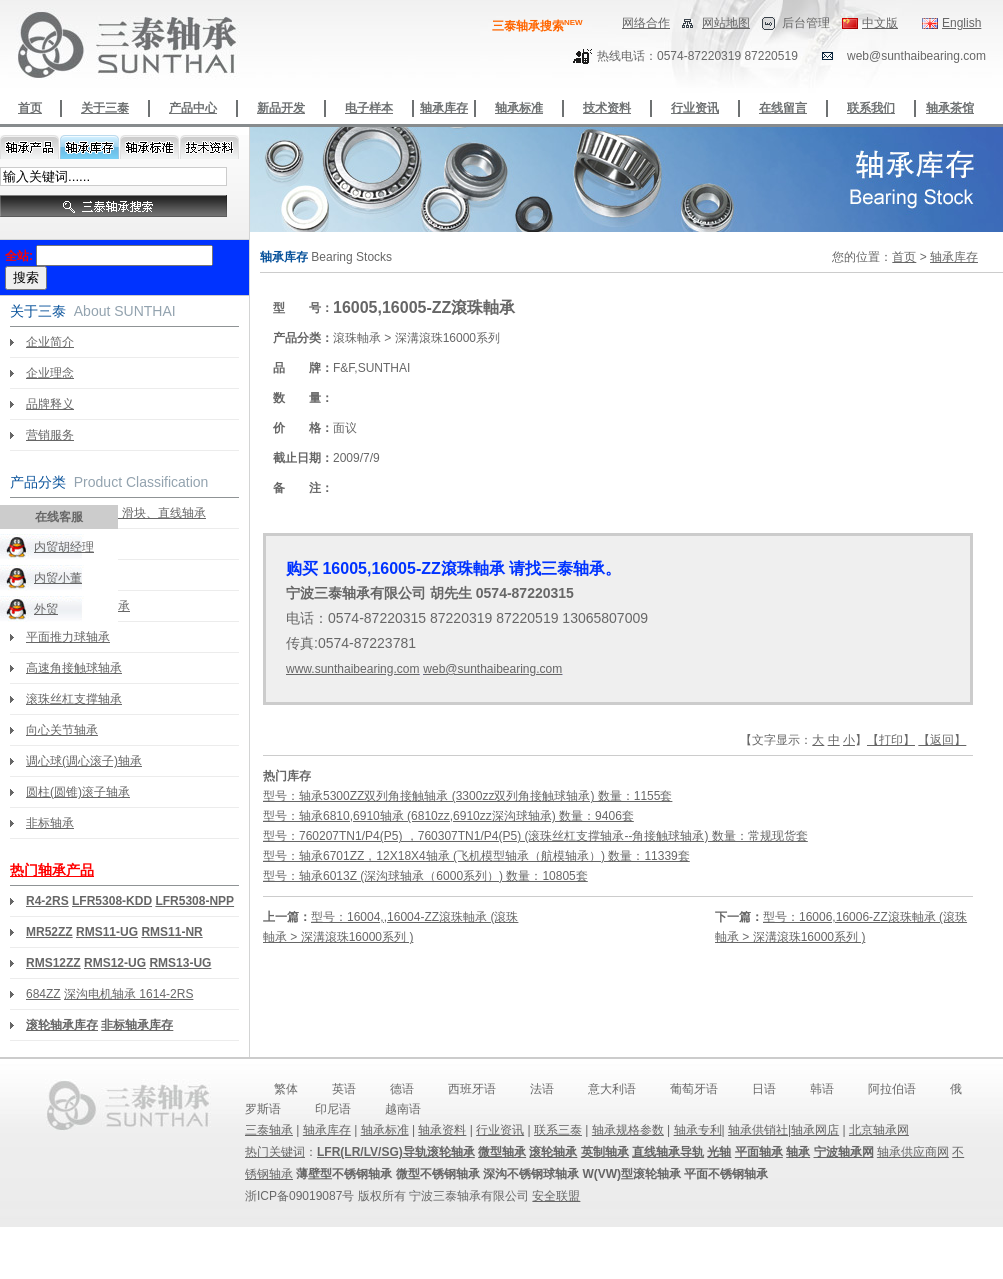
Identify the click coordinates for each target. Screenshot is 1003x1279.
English (961, 23)
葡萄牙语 (694, 1089)
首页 (30, 108)
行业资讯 (695, 108)
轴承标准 (519, 108)
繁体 (286, 1089)
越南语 (403, 1109)
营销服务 (50, 435)
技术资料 (607, 108)
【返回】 (942, 740)
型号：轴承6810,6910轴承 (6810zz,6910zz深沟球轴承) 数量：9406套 (448, 816)
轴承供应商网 (913, 1152)
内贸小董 (58, 578)
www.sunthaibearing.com (352, 669)
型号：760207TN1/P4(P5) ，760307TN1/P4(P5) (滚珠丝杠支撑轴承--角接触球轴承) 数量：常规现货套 (535, 836)
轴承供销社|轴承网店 (783, 1130)
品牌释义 (50, 404)
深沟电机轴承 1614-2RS (128, 994)
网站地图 (726, 23)
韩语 (822, 1089)
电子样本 (369, 108)
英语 (344, 1089)
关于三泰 (105, 108)
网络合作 (646, 23)
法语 (542, 1089)
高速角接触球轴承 (74, 668)
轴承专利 (698, 1130)
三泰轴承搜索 (537, 26)
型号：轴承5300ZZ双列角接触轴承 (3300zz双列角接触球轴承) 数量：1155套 (467, 796)
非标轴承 (50, 823)
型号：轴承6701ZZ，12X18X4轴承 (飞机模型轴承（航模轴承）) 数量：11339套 (476, 856)
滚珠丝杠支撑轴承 (74, 699)
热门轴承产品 (52, 870)
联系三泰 (558, 1130)
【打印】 (891, 740)
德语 (402, 1089)
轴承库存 (444, 108)
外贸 (46, 609)
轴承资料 (442, 1130)
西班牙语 (472, 1089)
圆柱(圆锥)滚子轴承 (78, 792)
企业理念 (50, 373)
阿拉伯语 (892, 1089)
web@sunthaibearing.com (492, 669)
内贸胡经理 (64, 547)
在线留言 (783, 108)
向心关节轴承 (62, 730)
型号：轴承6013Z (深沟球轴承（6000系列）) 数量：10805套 (425, 876)
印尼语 (333, 1109)
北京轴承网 (879, 1130)
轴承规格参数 (628, 1130)
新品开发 (281, 108)
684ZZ (43, 994)
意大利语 (612, 1089)
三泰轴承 (269, 1130)
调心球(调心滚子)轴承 (84, 761)
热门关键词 (275, 1152)
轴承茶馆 (950, 108)
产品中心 (193, 108)
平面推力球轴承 (68, 637)
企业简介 (50, 342)
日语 (764, 1089)
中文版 (880, 23)
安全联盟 (556, 1196)
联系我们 (871, 108)
